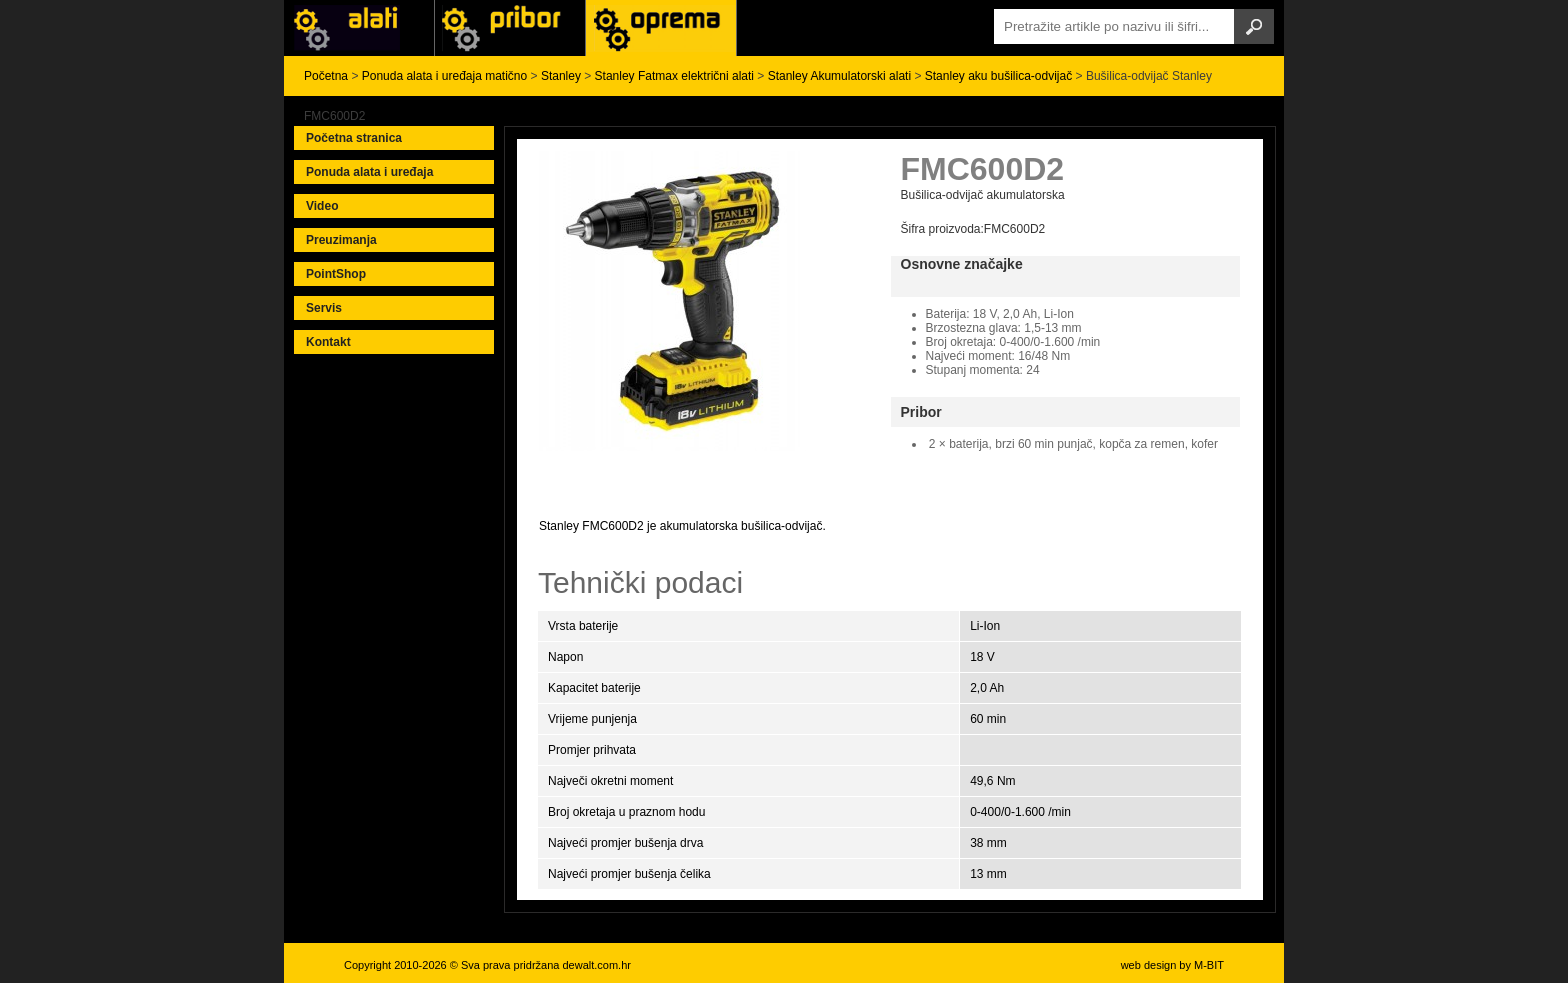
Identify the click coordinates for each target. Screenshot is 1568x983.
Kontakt (328, 342)
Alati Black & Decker (510, 28)
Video (322, 206)
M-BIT (1209, 965)
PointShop (336, 274)
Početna (326, 76)
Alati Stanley (661, 28)
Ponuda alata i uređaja (369, 172)
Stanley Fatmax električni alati (674, 76)
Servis (324, 308)
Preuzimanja (341, 240)
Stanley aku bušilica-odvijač (998, 76)
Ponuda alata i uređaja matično (444, 76)
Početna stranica (354, 138)
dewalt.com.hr (596, 965)
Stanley (561, 76)
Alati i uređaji (359, 28)
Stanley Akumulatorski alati (839, 76)
